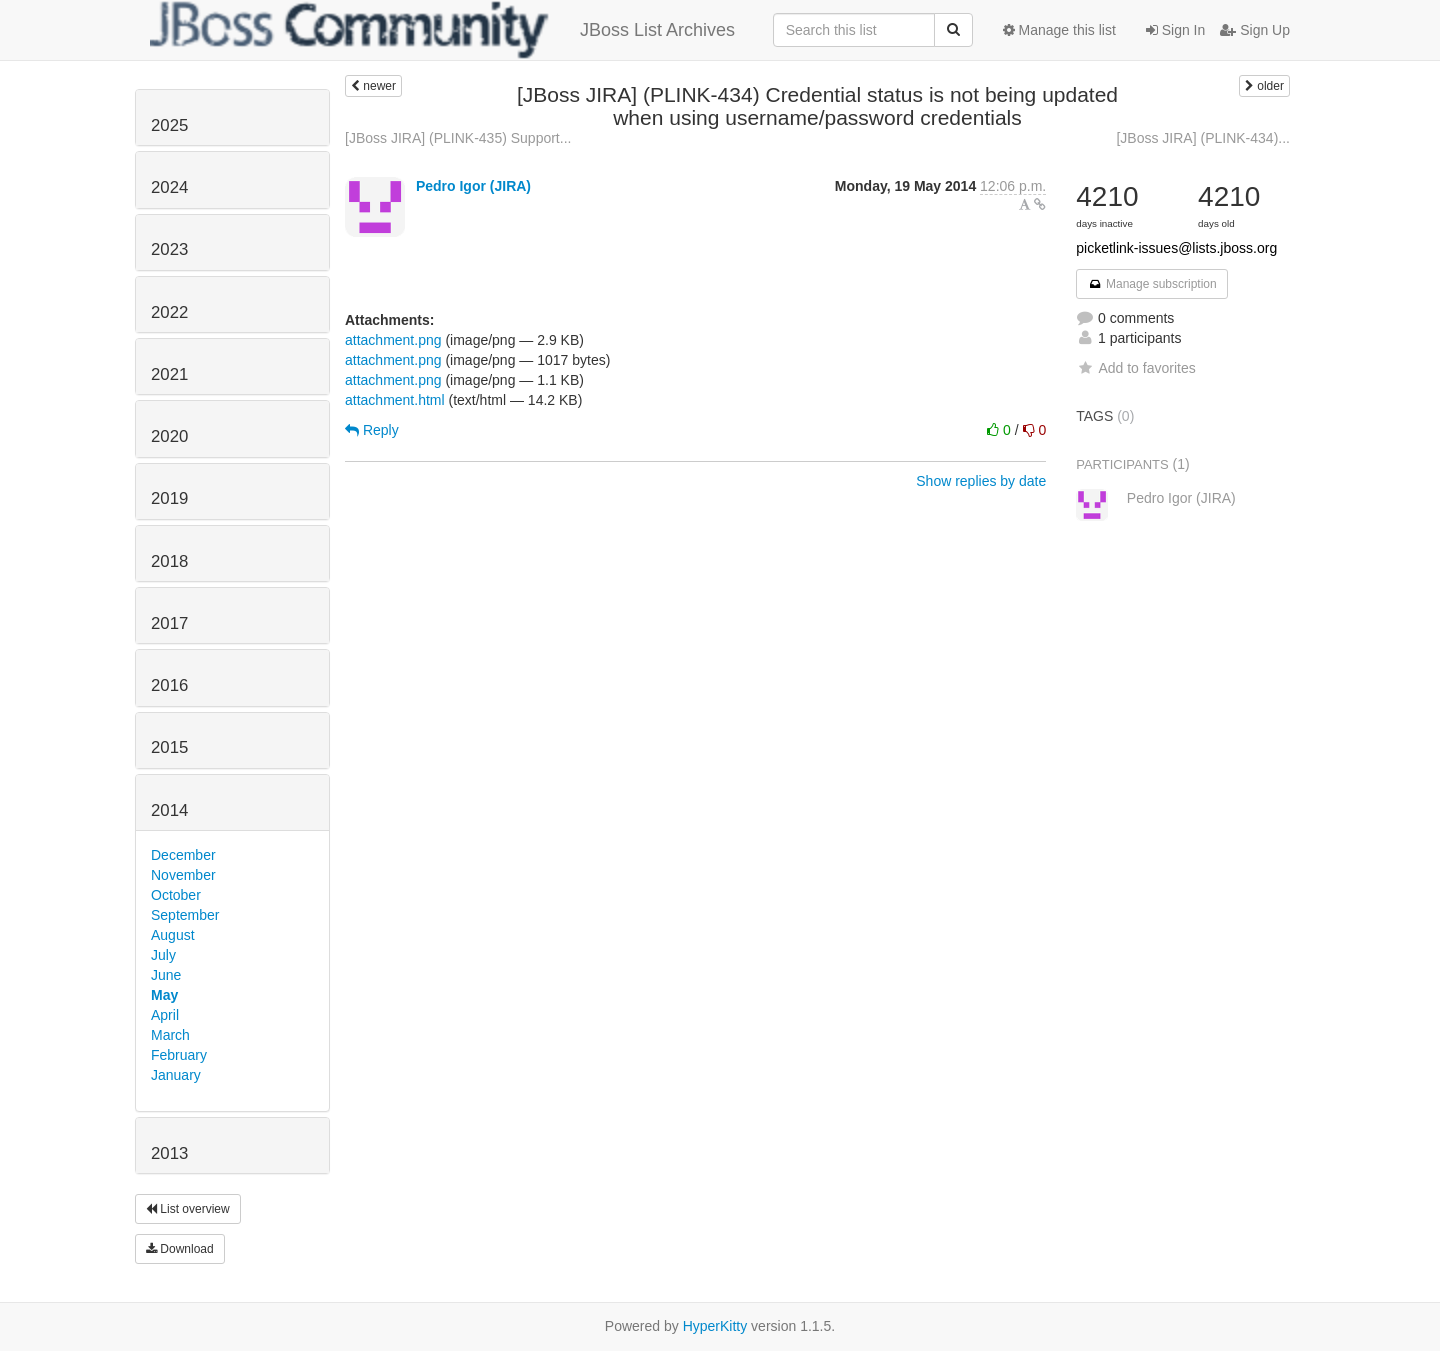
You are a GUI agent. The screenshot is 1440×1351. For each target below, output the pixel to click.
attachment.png (393, 340)
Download (180, 1249)
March (170, 1035)
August (173, 935)
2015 (169, 747)
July (163, 955)
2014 (169, 810)
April (165, 1015)
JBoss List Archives (442, 30)
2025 (169, 125)
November (183, 875)
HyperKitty (715, 1326)
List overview (188, 1209)
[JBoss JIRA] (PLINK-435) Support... (458, 138)
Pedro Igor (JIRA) (473, 186)
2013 (169, 1153)
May (164, 995)
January (176, 1075)
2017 (169, 623)
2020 (169, 436)
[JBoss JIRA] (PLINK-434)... (1203, 138)
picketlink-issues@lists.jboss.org (1176, 248)
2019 (169, 498)
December (183, 855)
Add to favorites (1135, 368)
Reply (372, 430)
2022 (169, 312)
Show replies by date (981, 481)
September (185, 915)
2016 (169, 685)
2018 (169, 561)
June (166, 975)
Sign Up (1255, 30)
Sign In (1175, 30)
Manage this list (1059, 30)
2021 (169, 374)
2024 (169, 187)
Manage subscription (1152, 284)
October (176, 895)
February (179, 1055)
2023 (169, 249)
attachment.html (395, 400)
